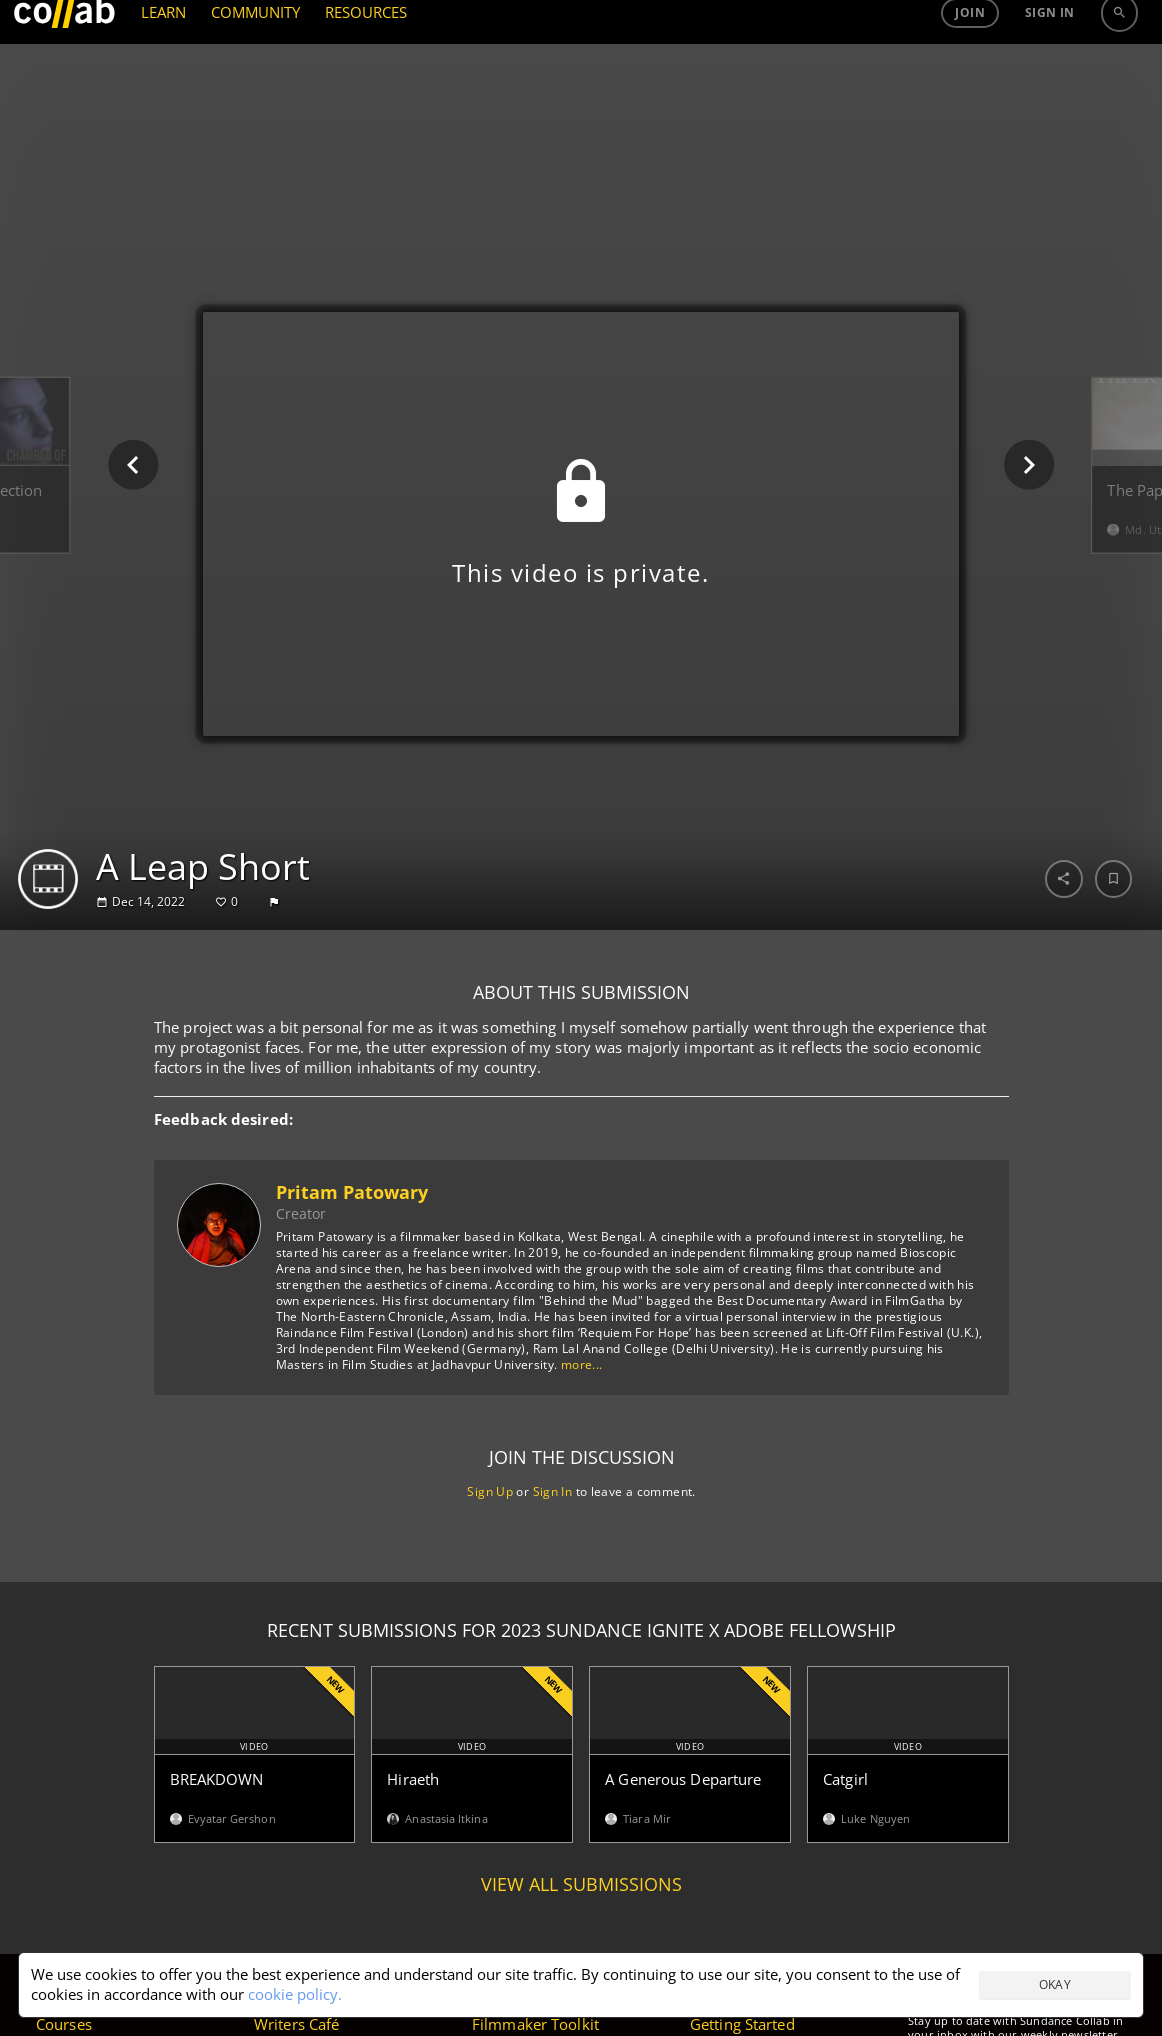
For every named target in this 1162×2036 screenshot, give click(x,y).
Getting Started (742, 2024)
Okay (1055, 1984)
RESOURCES (366, 68)
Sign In (552, 1491)
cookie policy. (295, 1994)
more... (581, 1364)
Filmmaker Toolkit (535, 2024)
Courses (64, 2024)
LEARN (164, 68)
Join (970, 68)
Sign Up (490, 1491)
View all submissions (581, 1884)
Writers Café (296, 2024)
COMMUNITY (256, 68)
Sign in (1050, 68)
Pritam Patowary (351, 1192)
